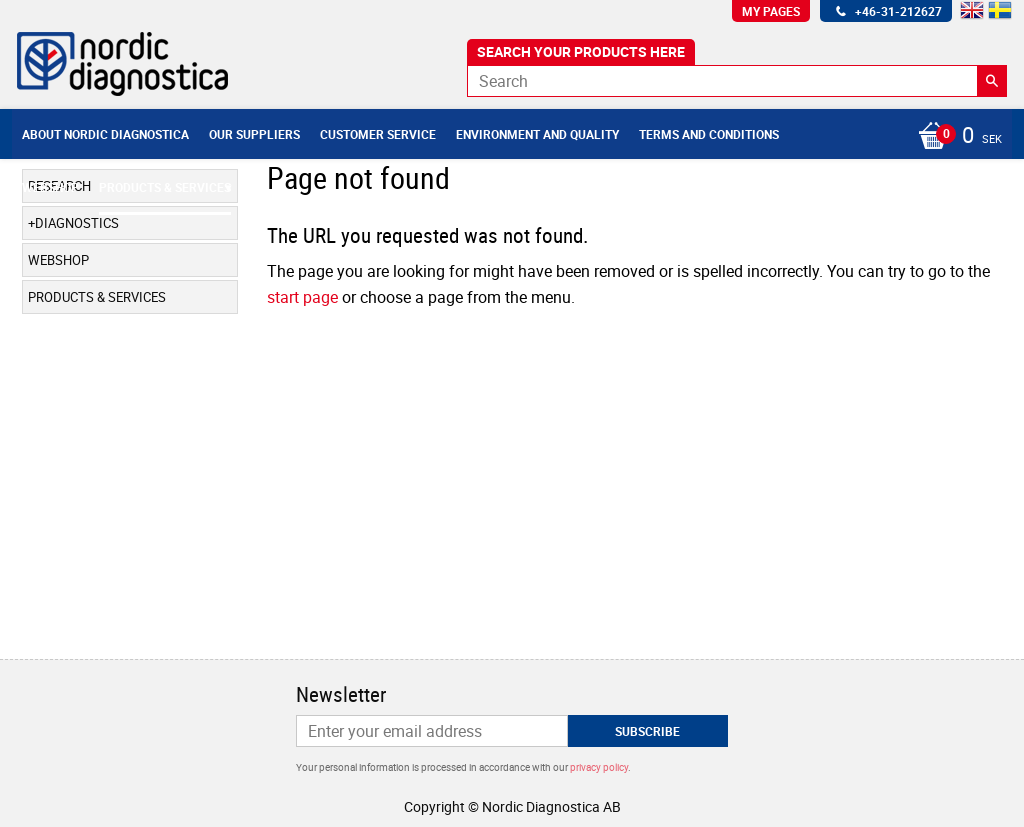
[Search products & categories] (737, 81)
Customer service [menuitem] (378, 134)
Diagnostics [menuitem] (77, 223)
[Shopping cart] (955, 137)
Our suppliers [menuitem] (254, 134)
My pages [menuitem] (771, 11)
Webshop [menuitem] (50, 187)
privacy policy (599, 767)
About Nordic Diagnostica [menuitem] (105, 134)
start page (302, 297)
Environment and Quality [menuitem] (537, 134)
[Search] (992, 81)
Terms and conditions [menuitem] (709, 134)
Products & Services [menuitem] (165, 187)
